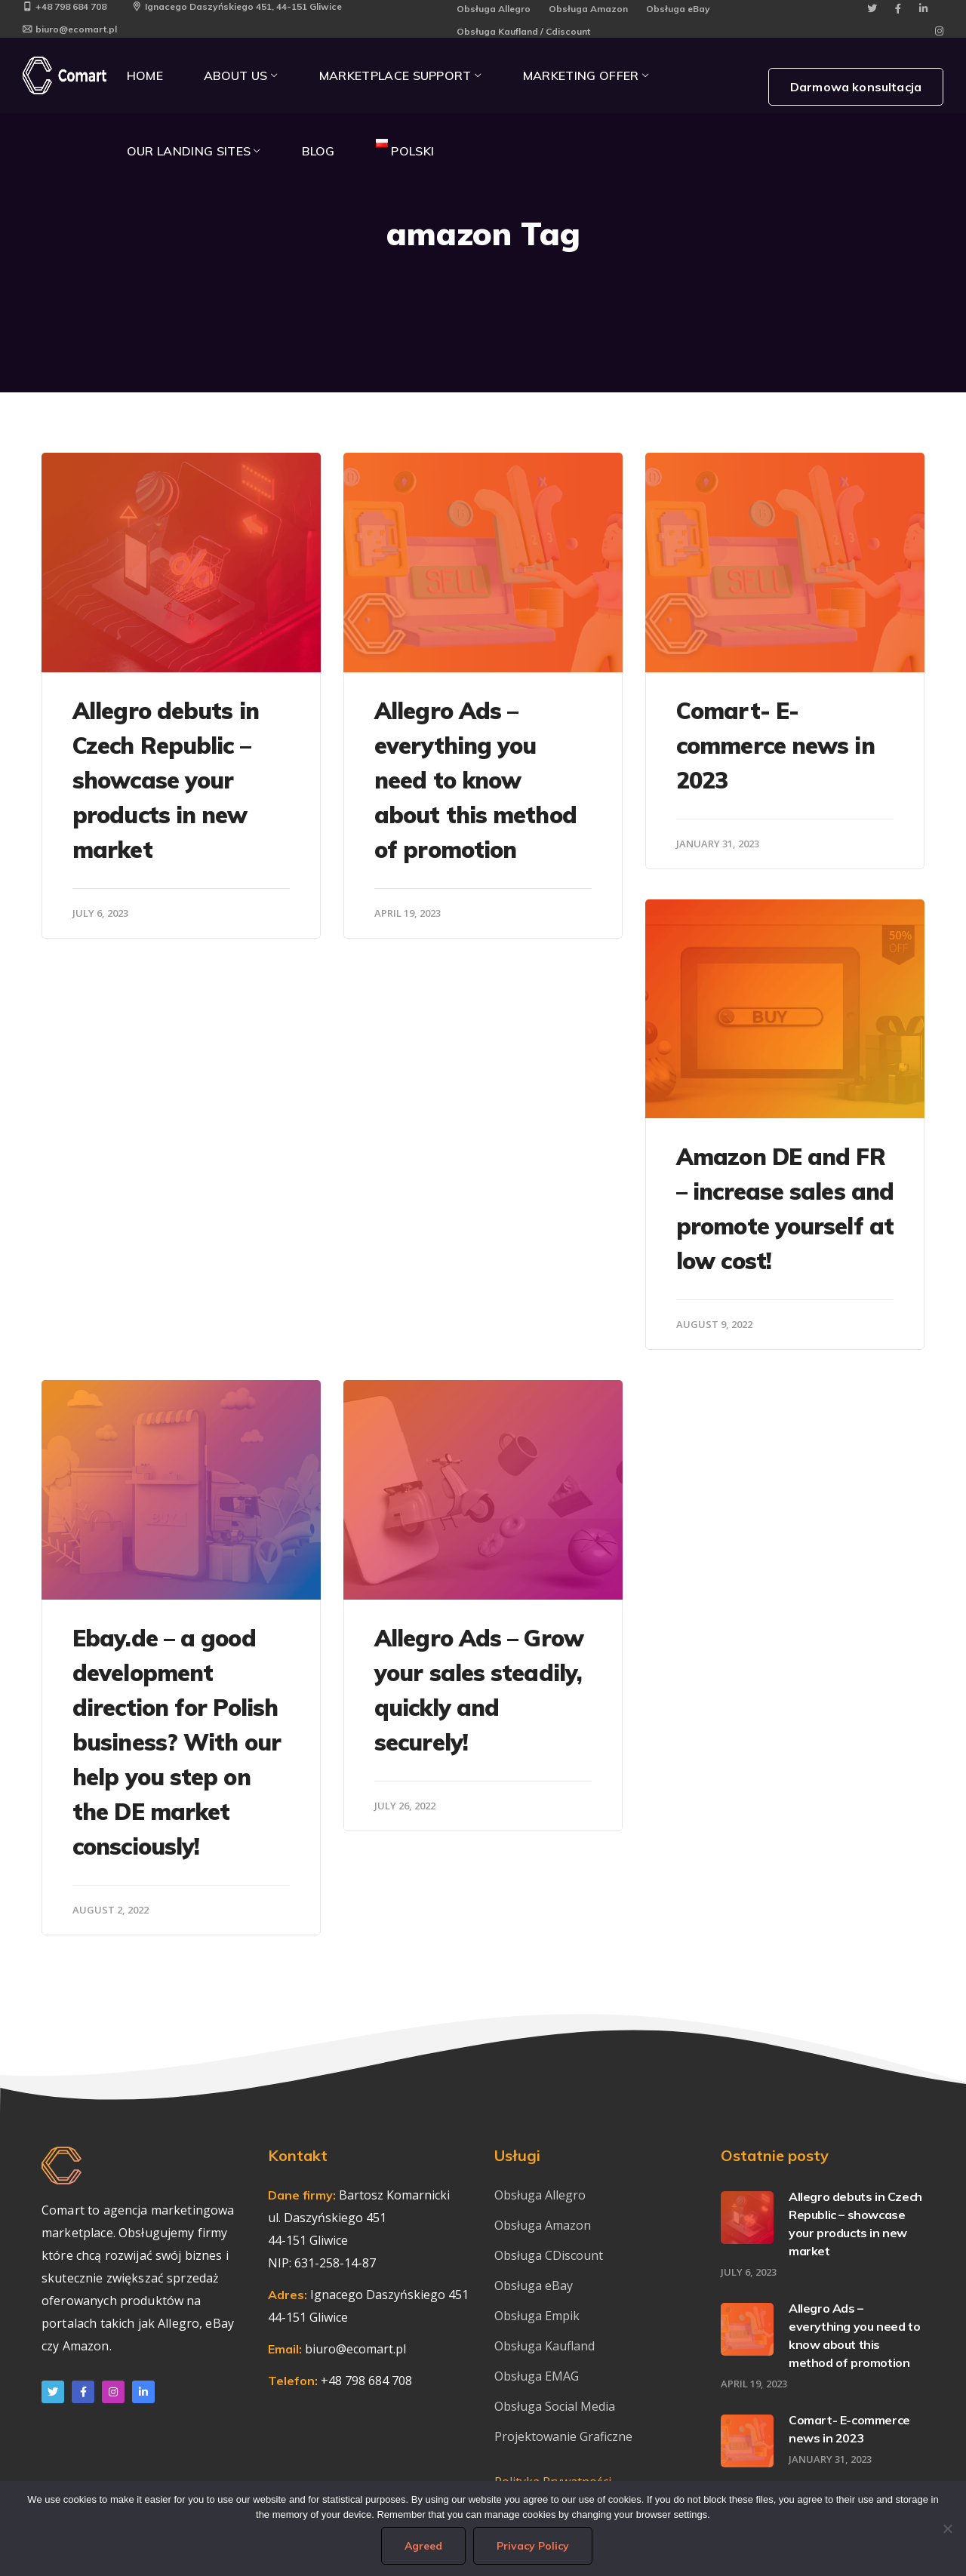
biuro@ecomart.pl (70, 29)
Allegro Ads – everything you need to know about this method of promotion (475, 780)
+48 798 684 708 (64, 6)
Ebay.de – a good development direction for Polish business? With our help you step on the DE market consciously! (176, 1742)
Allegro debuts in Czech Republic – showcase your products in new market (165, 780)
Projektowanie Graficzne (563, 2436)
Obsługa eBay (678, 8)
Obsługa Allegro (494, 8)
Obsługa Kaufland (546, 2346)
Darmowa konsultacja (855, 86)
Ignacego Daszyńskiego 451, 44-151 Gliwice (237, 6)
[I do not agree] (947, 2528)
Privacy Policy (533, 2546)
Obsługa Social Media (554, 2406)
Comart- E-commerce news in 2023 (775, 745)
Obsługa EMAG (536, 2376)
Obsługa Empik (537, 2315)
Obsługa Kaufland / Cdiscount (523, 31)
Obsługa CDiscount (548, 2255)
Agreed (423, 2546)
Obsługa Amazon (588, 8)
